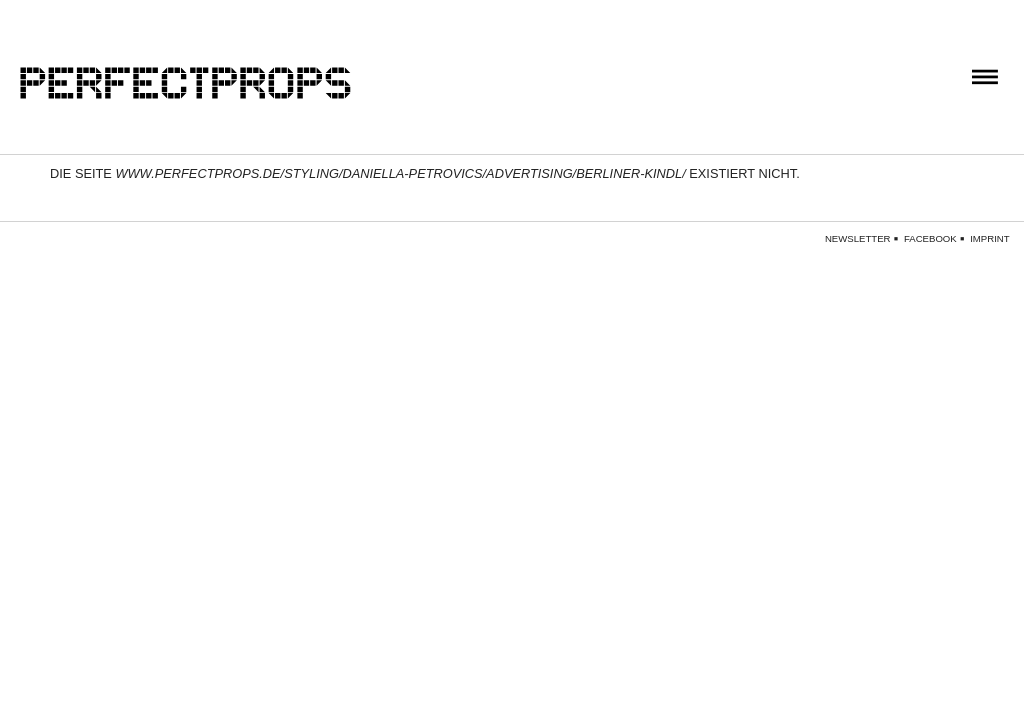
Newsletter (858, 239)
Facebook (930, 239)
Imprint (989, 239)
